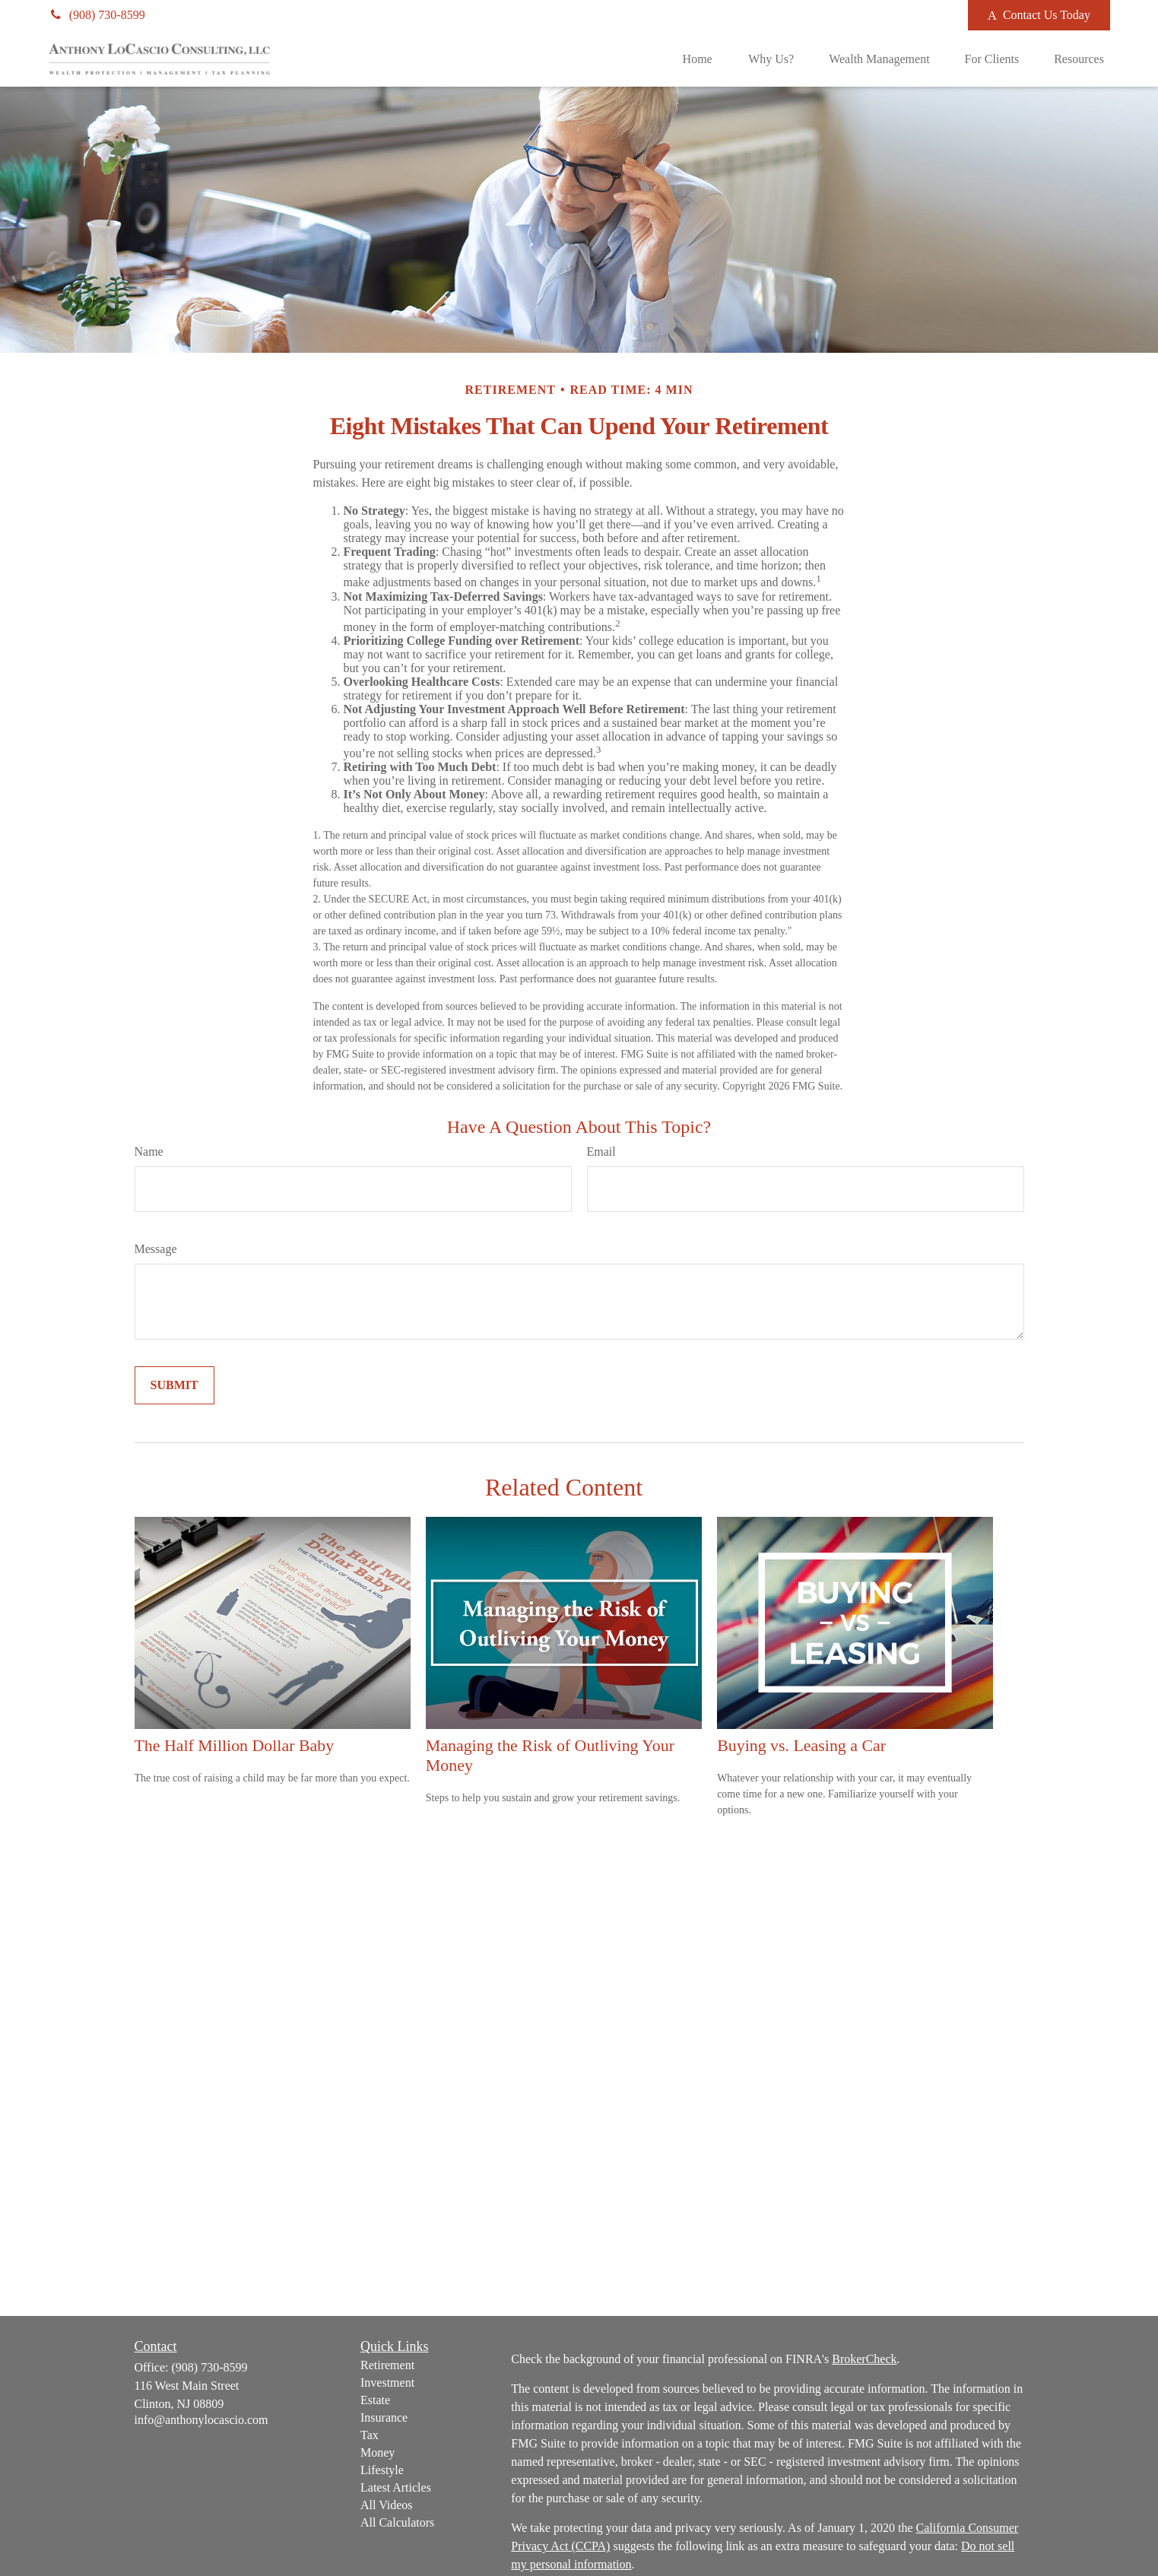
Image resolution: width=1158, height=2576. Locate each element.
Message (156, 1248)
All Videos (386, 2504)
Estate (375, 2400)
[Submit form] (174, 1385)
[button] (697, 59)
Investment (387, 2382)
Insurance (384, 2417)
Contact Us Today (1039, 15)
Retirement (387, 2365)
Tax (369, 2434)
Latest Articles (395, 2487)
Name (149, 1151)
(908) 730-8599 (96, 14)
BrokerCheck (864, 2358)
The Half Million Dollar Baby (235, 1745)
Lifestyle (382, 2469)
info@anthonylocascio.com (201, 2419)
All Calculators (397, 2522)
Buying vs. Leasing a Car (801, 1745)
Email (601, 1151)
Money (377, 2452)
